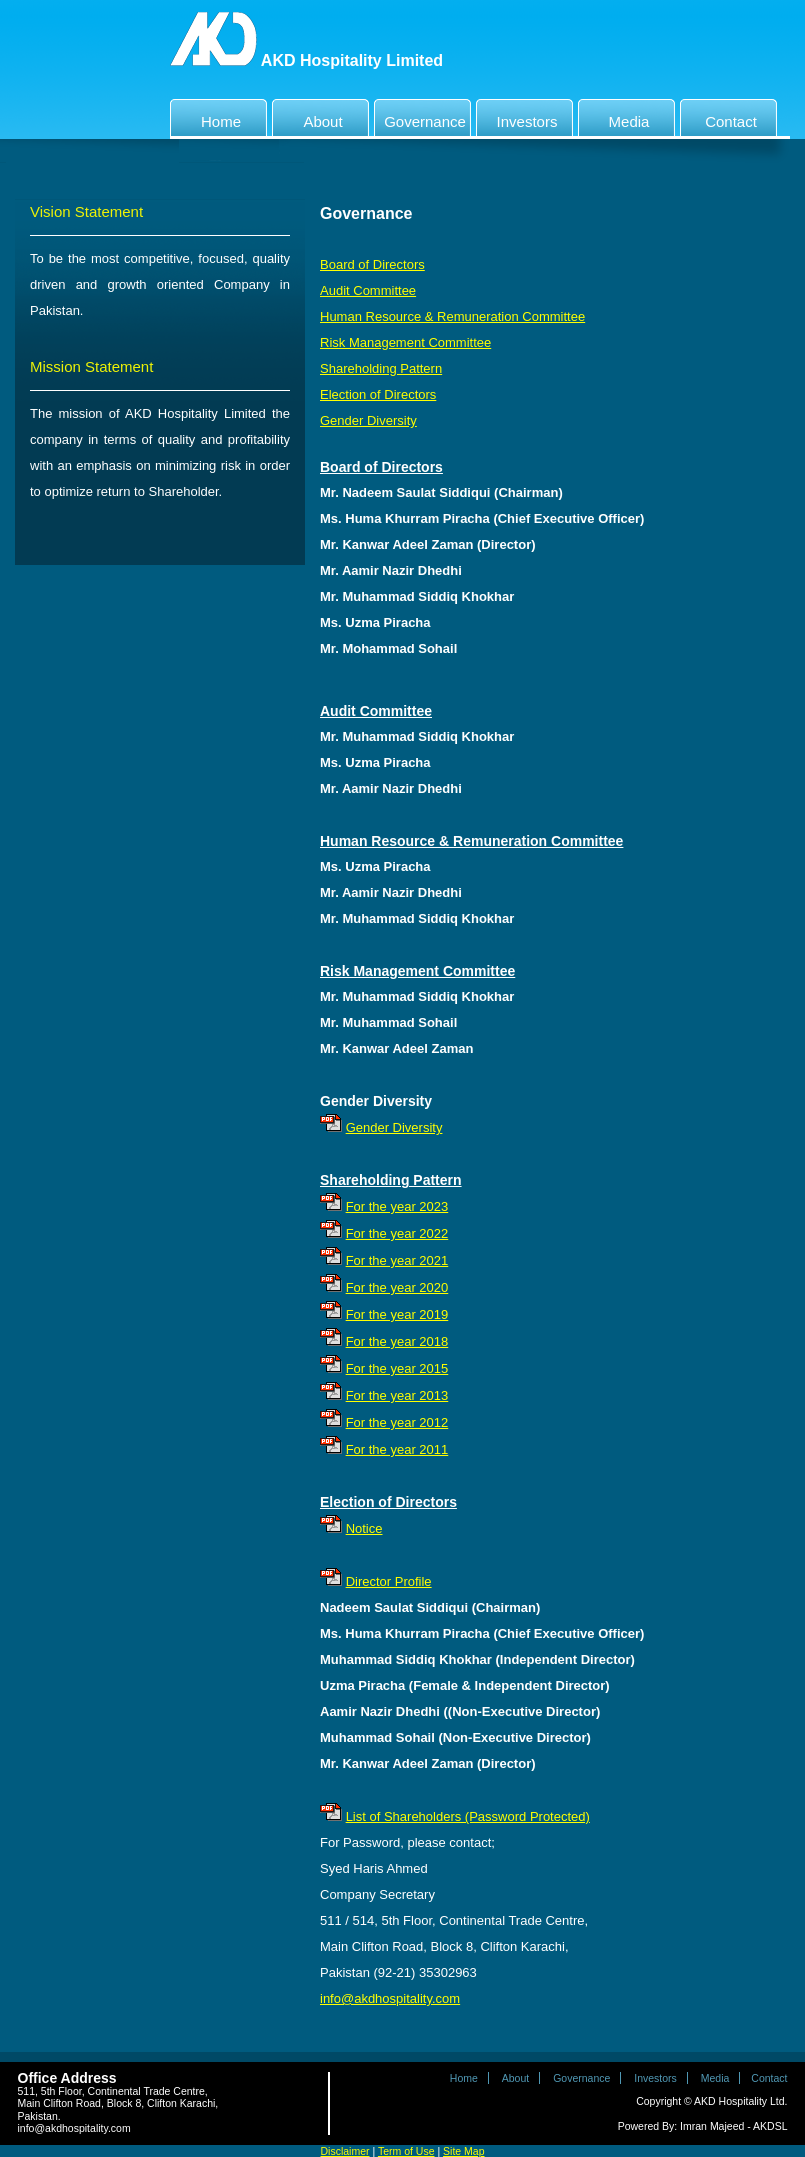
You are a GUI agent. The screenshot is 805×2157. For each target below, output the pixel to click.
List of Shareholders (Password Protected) (468, 1816)
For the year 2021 (397, 1260)
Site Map (463, 2151)
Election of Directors (378, 394)
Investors (519, 117)
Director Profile (389, 1581)
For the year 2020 (397, 1287)
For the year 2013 (397, 1395)
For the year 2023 (397, 1206)
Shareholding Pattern (381, 368)
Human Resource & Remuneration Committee (452, 316)
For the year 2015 (397, 1368)
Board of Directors (372, 264)
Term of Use (406, 2151)
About (310, 117)
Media (616, 117)
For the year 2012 (397, 1422)
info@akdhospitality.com (390, 1998)
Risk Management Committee (405, 342)
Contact (721, 117)
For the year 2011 (397, 1449)
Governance (422, 117)
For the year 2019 (397, 1314)
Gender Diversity (368, 420)
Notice (364, 1528)
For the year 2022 (397, 1233)
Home (208, 117)
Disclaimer (345, 2151)
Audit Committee (368, 290)
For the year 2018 (397, 1341)
